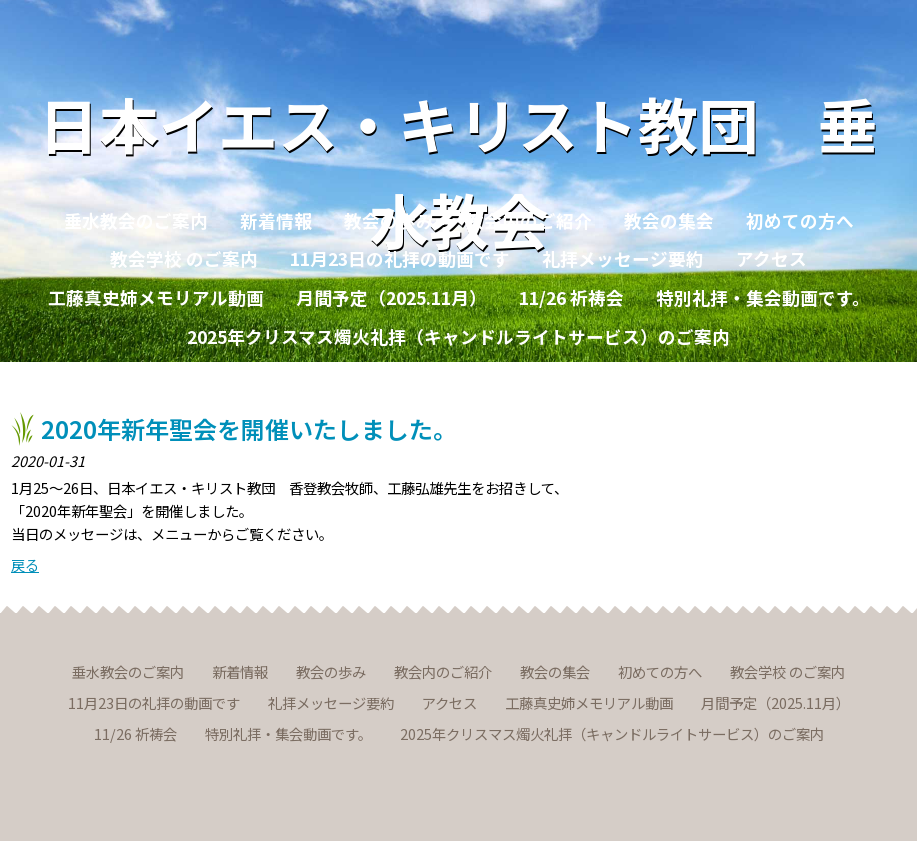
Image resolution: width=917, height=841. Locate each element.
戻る (25, 564)
